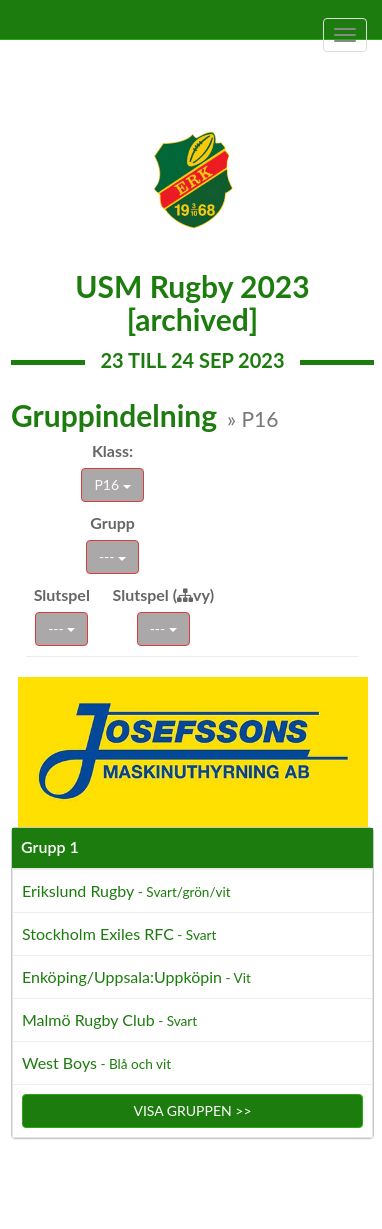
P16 (112, 484)
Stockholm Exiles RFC (119, 933)
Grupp (112, 522)
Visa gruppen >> (192, 1110)
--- (112, 556)
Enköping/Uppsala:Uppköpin (136, 976)
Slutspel (62, 594)
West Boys (96, 1062)
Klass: (112, 450)
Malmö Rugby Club (109, 1019)
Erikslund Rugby (126, 890)
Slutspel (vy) (164, 594)
